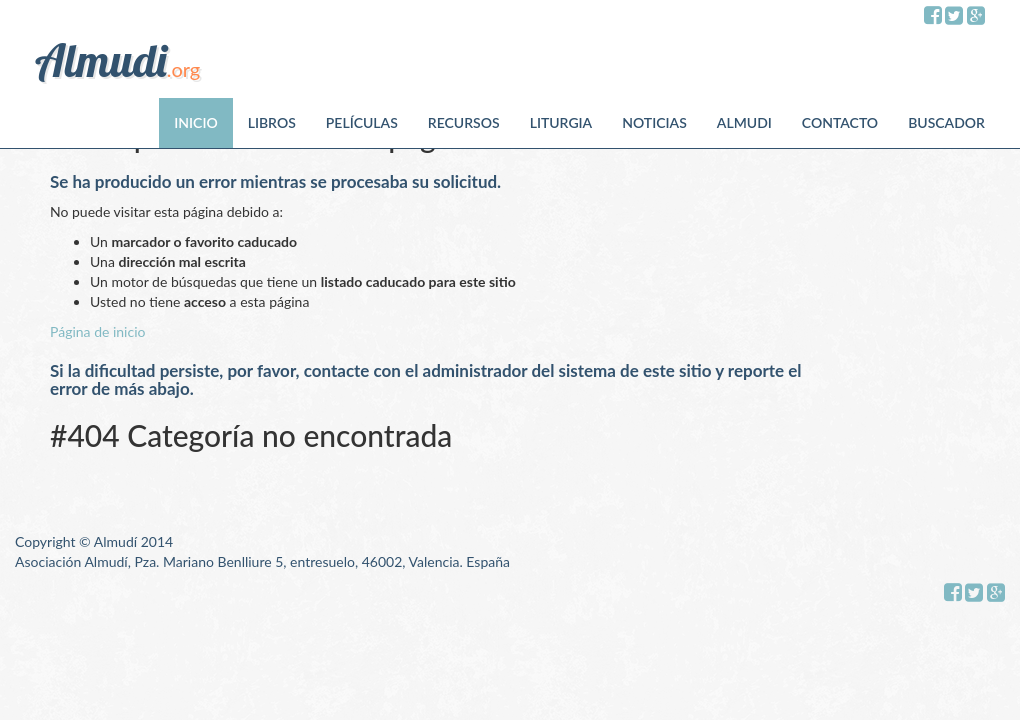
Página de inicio (97, 331)
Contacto (840, 122)
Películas (362, 122)
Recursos (464, 122)
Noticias (654, 122)
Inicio (195, 122)
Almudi (744, 122)
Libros (272, 122)
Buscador (946, 122)
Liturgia (561, 122)
